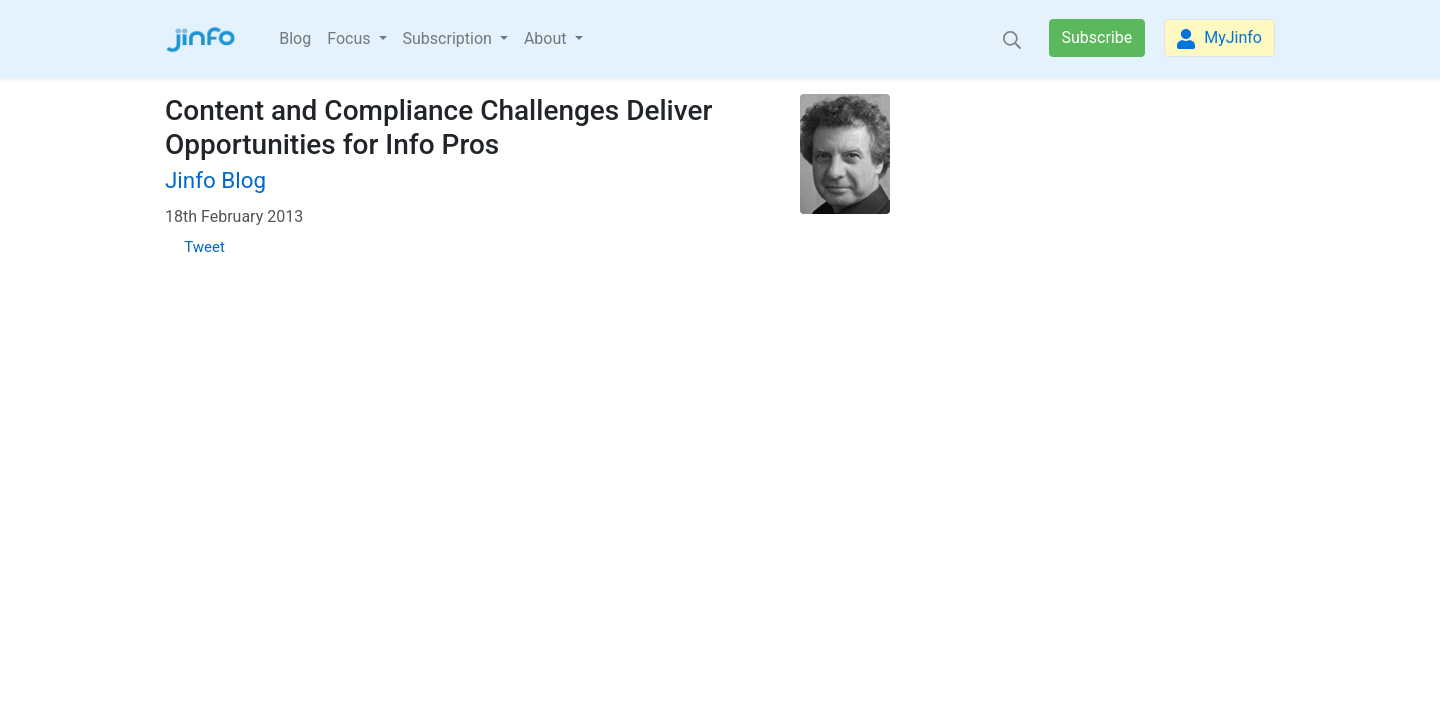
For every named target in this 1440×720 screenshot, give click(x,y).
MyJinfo (1219, 38)
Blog (295, 38)
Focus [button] (350, 38)
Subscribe (1097, 37)
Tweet (204, 247)
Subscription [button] (449, 38)
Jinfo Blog (215, 180)
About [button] (547, 38)
